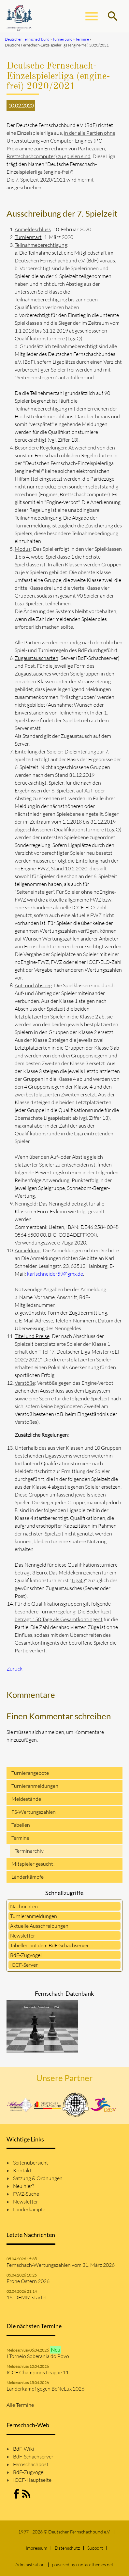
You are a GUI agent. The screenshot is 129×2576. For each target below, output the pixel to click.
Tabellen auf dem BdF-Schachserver (49, 1945)
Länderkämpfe (27, 1877)
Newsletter (22, 1935)
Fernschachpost (31, 2464)
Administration (30, 2564)
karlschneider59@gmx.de (55, 1273)
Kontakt (22, 2170)
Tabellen (20, 1825)
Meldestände (26, 1799)
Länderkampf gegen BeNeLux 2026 (45, 2388)
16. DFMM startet (27, 2297)
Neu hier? (23, 2186)
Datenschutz (67, 2548)
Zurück (14, 1668)
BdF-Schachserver (33, 2456)
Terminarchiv (29, 1851)
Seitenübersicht (30, 2162)
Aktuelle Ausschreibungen (39, 1926)
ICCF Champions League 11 (38, 2372)
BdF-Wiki (23, 2448)
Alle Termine (20, 2405)
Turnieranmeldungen (34, 1786)
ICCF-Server (24, 1965)
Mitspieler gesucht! (33, 1864)
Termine (20, 1838)
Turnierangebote (30, 1773)
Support (95, 2548)
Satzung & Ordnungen (38, 2178)
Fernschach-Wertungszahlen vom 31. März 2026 (61, 2264)
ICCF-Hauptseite (32, 2480)
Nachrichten (24, 1906)
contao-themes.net (94, 2564)
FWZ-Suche (26, 2194)
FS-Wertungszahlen (33, 1812)
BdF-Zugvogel (26, 1955)
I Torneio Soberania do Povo (38, 2356)
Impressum (36, 2548)
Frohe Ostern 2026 (28, 2281)
